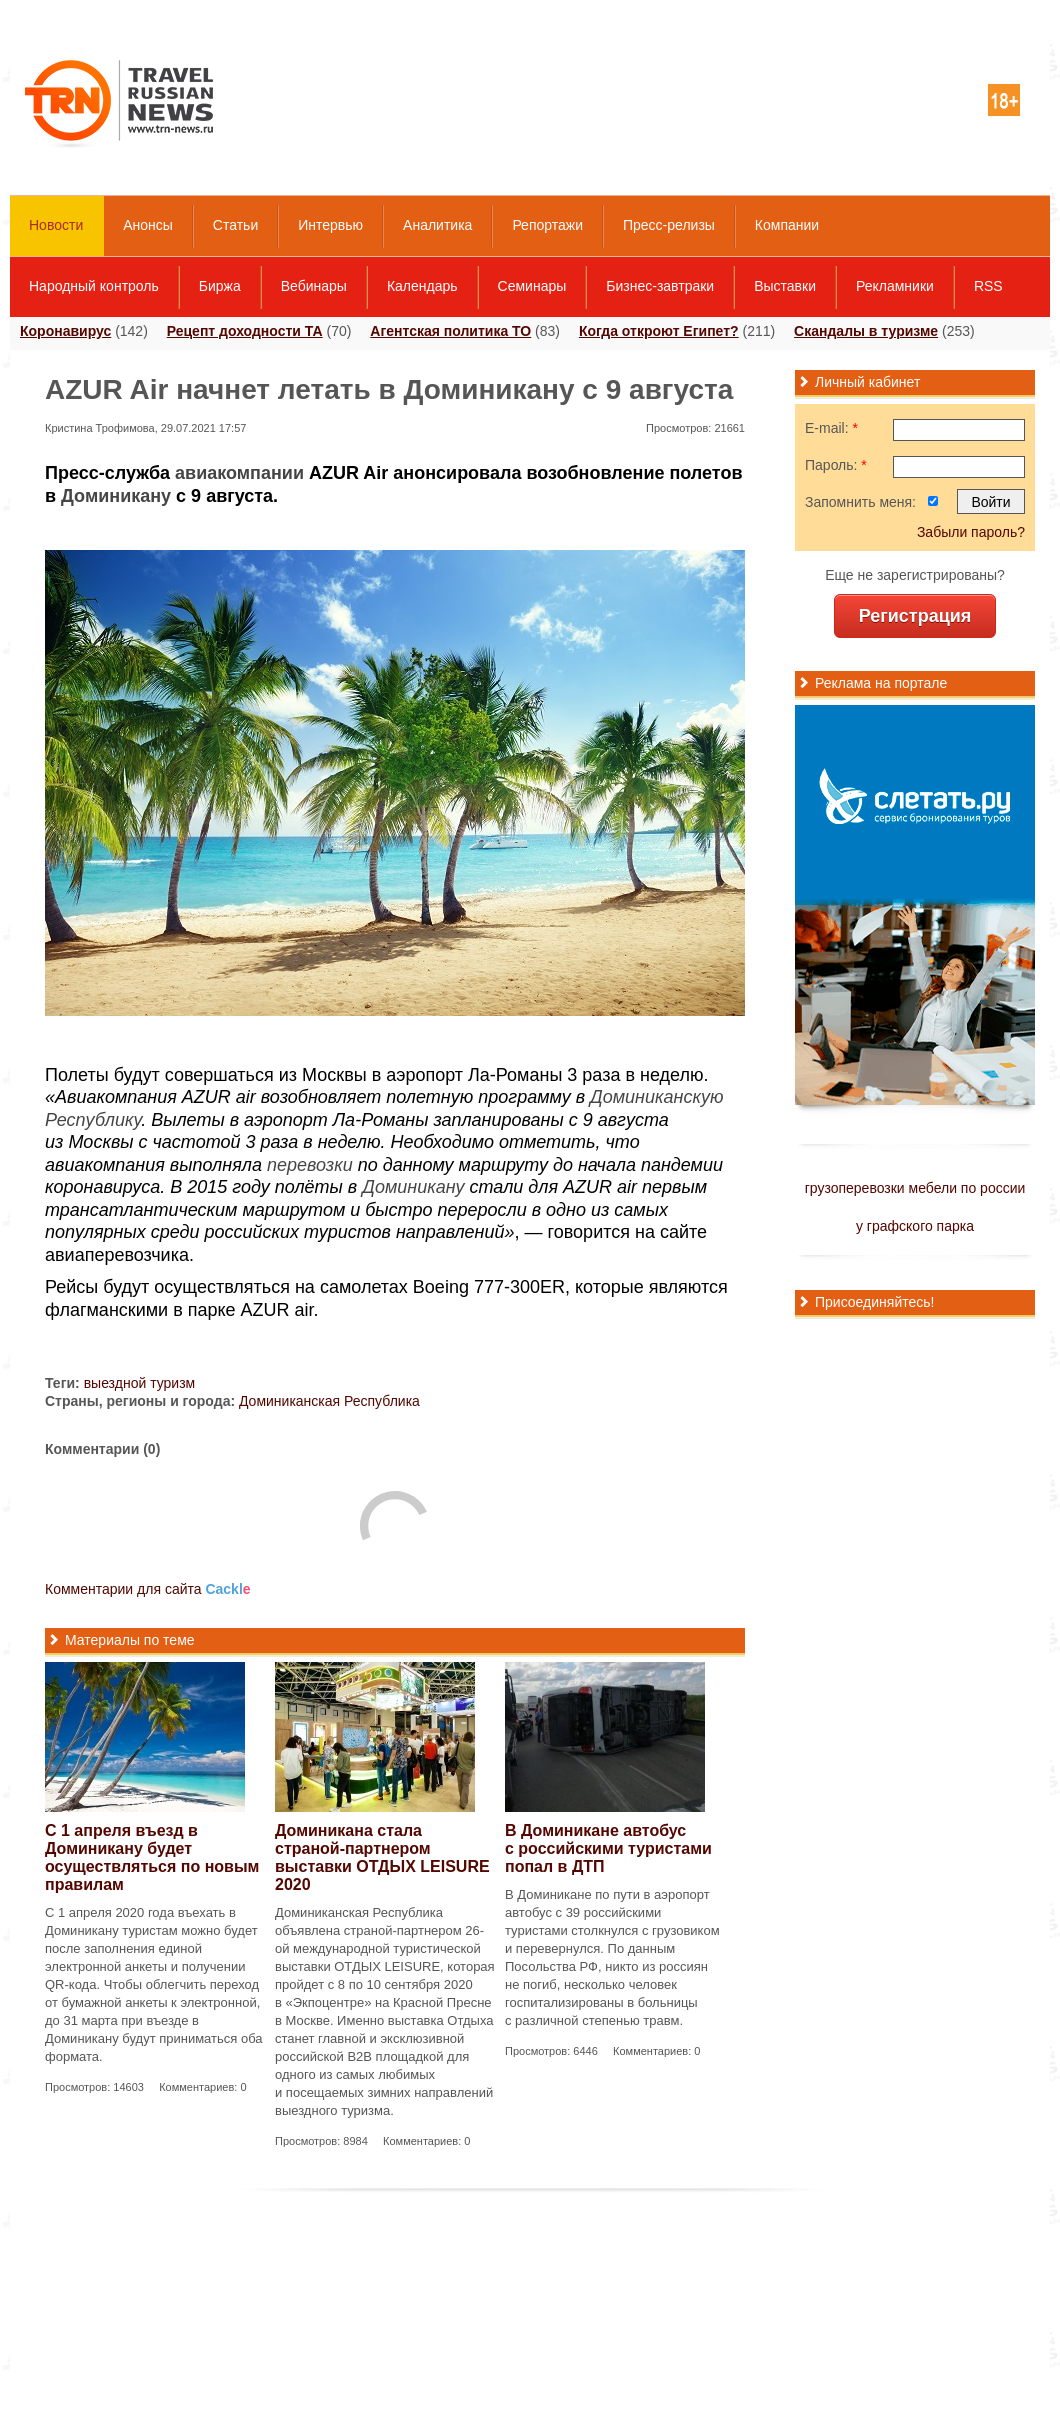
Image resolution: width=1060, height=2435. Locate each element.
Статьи (235, 225)
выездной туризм (140, 1383)
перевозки (310, 1165)
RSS (988, 286)
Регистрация (915, 616)
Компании (787, 225)
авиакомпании (239, 473)
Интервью (330, 225)
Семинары (532, 286)
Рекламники (895, 286)
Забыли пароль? (971, 532)
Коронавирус (65, 331)
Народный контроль (94, 286)
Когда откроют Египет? (659, 331)
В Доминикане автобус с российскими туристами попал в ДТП (608, 1848)
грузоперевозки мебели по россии (915, 1188)
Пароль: (836, 465)
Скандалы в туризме (866, 331)
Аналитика (437, 225)
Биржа (220, 286)
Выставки (785, 286)
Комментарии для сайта (148, 1589)
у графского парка (915, 1226)
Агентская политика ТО (450, 331)
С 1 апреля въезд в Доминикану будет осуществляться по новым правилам (152, 1857)
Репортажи (547, 225)
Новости (56, 225)
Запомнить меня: (860, 502)
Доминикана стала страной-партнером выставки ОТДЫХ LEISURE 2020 (382, 1857)
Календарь (422, 286)
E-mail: (831, 428)
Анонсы (148, 225)
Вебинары (314, 286)
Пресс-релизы (669, 225)
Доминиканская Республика (329, 1401)
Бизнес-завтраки (660, 286)
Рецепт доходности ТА (245, 331)
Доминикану (116, 496)
